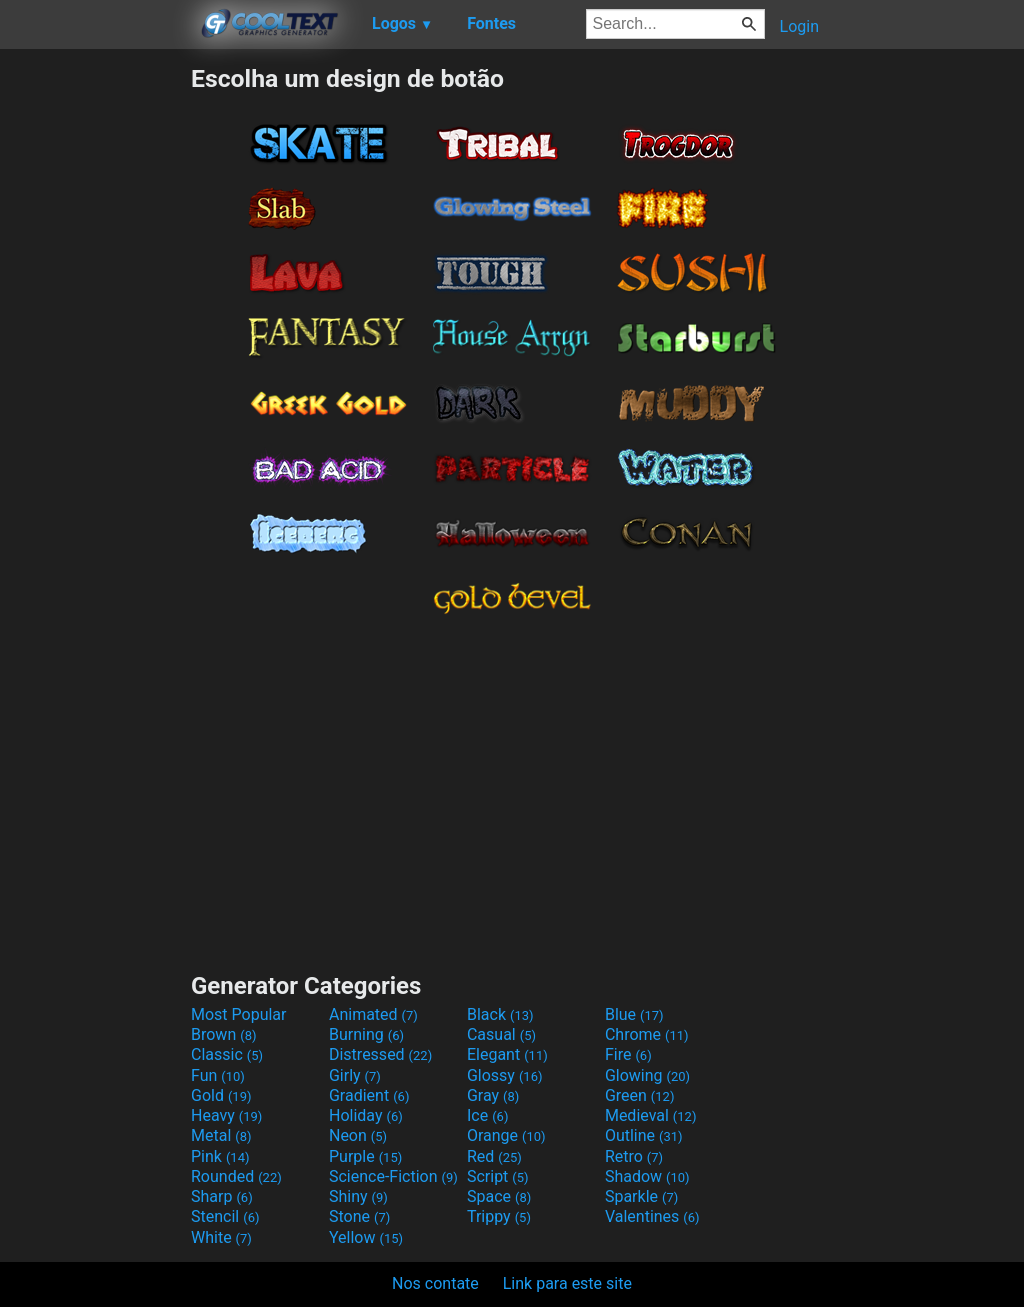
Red (494, 1156)
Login (799, 26)
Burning (366, 1034)
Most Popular (239, 1014)
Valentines (652, 1216)
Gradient (369, 1095)
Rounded (236, 1176)
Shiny (358, 1196)
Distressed (380, 1054)
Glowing (647, 1075)
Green (640, 1095)
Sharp (222, 1196)
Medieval (651, 1115)
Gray (493, 1095)
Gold (221, 1095)
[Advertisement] (95, 364)
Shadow (647, 1176)
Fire (628, 1054)
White (221, 1237)
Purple (365, 1156)
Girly (355, 1075)
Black (500, 1014)
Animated (373, 1014)
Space (499, 1196)
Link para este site (567, 1283)
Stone (359, 1216)
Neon (358, 1135)
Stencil (225, 1216)
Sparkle (641, 1196)
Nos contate (435, 1283)
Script (498, 1176)
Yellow (366, 1237)
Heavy (226, 1115)
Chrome (647, 1034)
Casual (501, 1034)
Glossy (505, 1075)
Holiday (366, 1115)
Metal (221, 1135)
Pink (220, 1156)
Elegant (507, 1054)
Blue (634, 1014)
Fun (218, 1075)
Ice (487, 1115)
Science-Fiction (393, 1176)
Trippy (499, 1216)
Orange (506, 1135)
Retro (634, 1156)
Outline (644, 1135)
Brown (223, 1034)
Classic (227, 1054)
